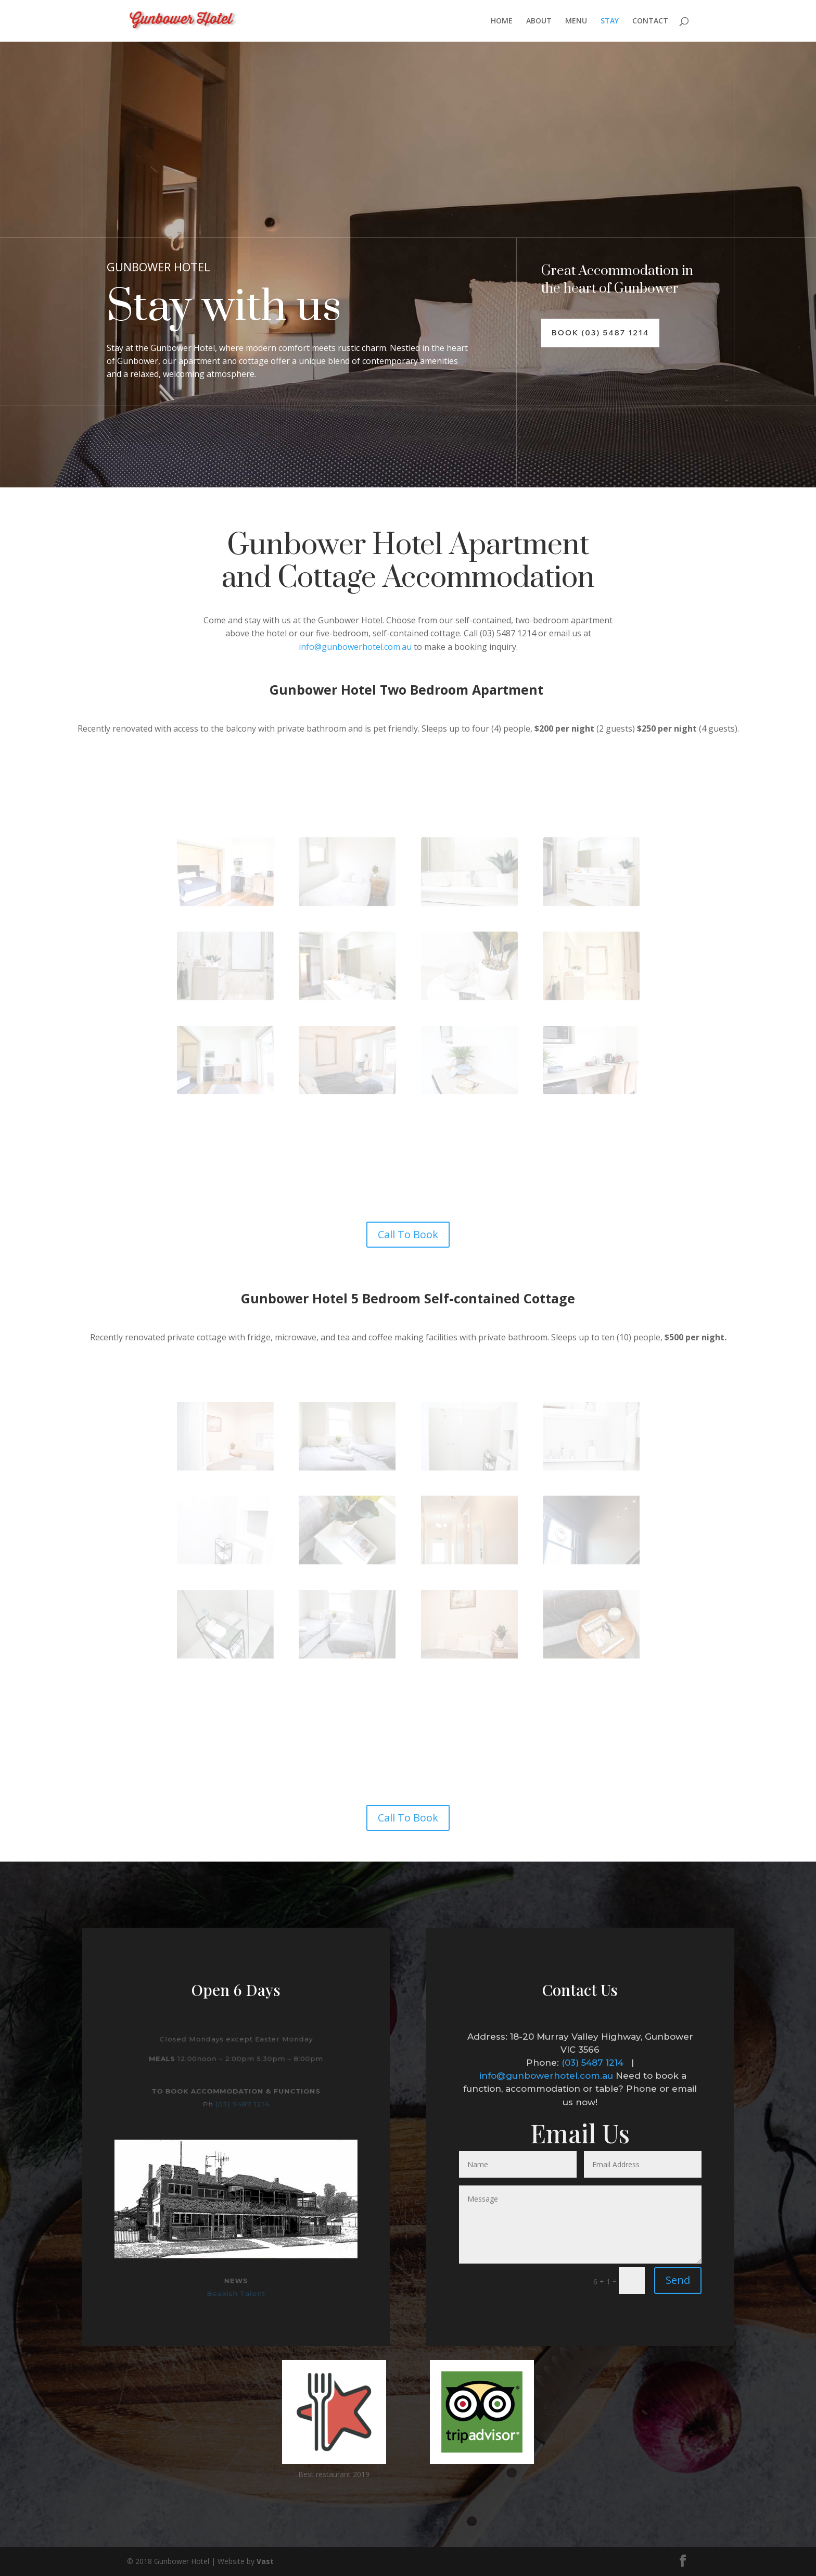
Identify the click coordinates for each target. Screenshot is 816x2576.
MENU (576, 21)
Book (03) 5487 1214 (600, 332)
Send (678, 2280)
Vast (265, 2561)
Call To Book (408, 1234)
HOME (502, 21)
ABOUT (539, 21)
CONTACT (650, 21)
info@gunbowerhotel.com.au (355, 646)
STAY (610, 21)
